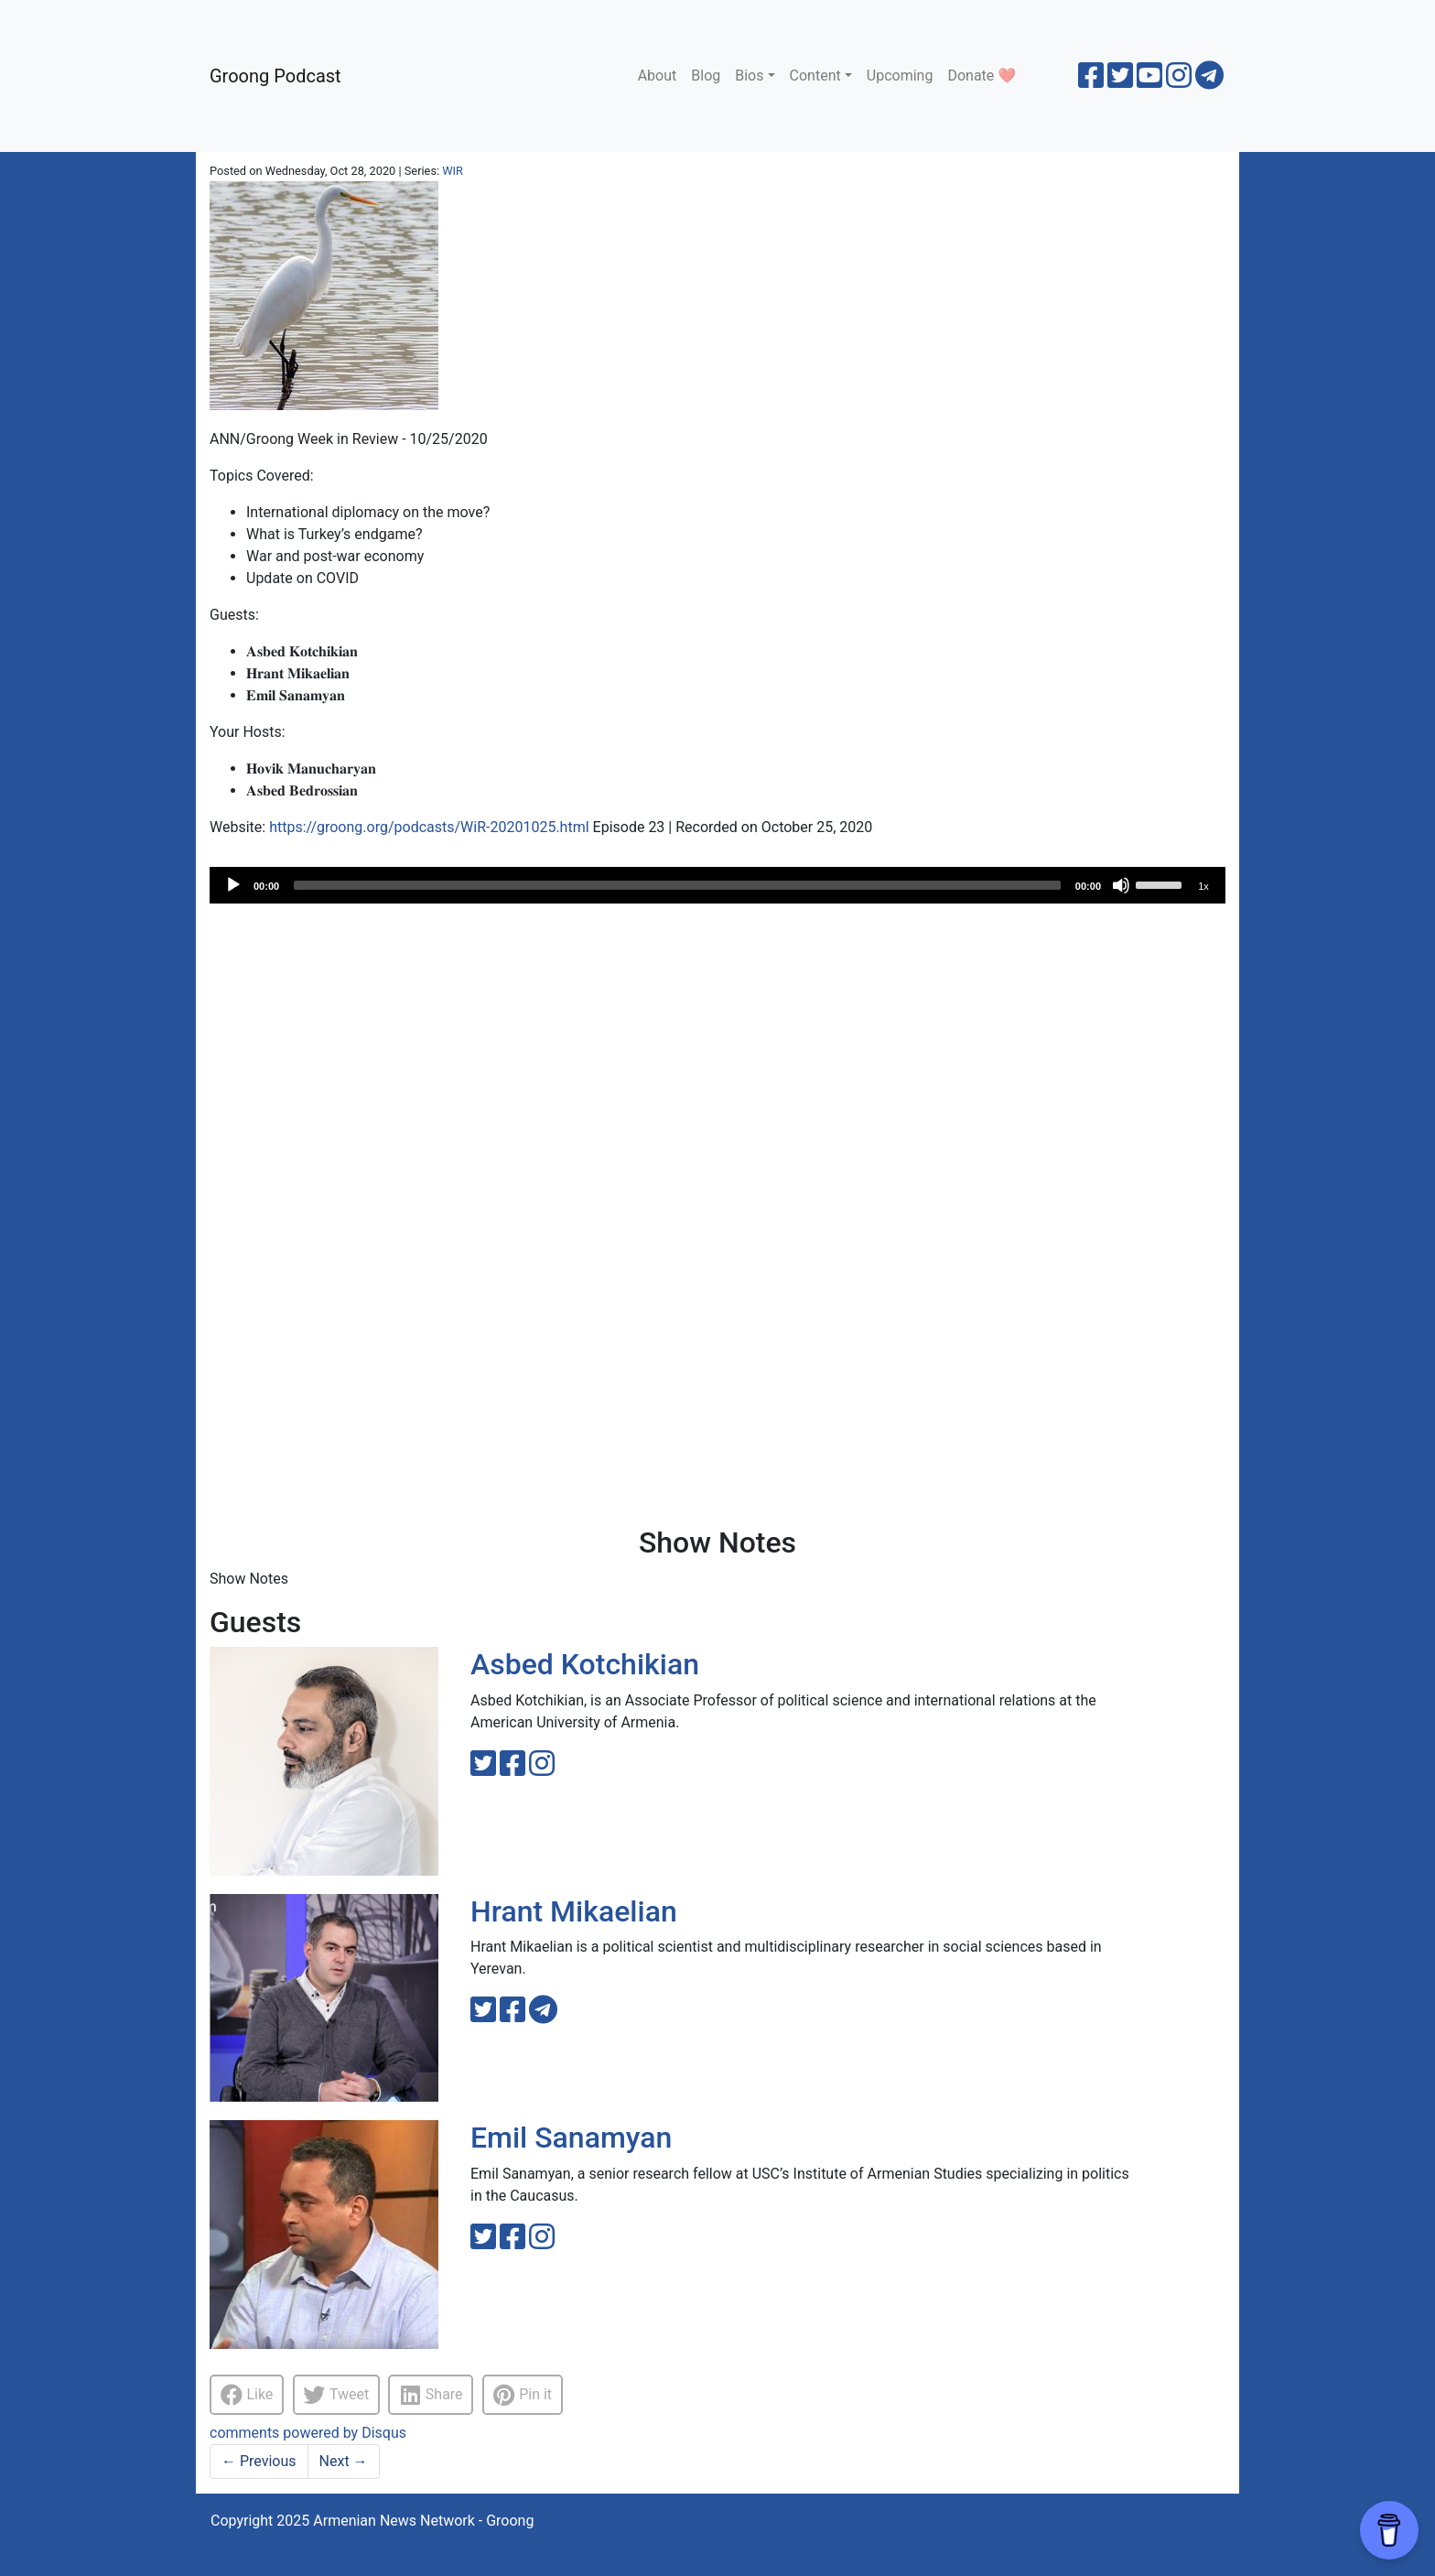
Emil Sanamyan (571, 2137)
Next (343, 2461)
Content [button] (815, 75)
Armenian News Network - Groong (423, 2520)
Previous (259, 2461)
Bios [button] (749, 75)
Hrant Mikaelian (573, 1911)
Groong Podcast (275, 76)
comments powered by (308, 2432)
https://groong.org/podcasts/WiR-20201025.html (428, 827)
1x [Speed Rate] (1203, 886)
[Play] (233, 885)
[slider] (677, 885)
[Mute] (1121, 885)
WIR (452, 171)
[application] (717, 885)
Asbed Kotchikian (584, 1664)
